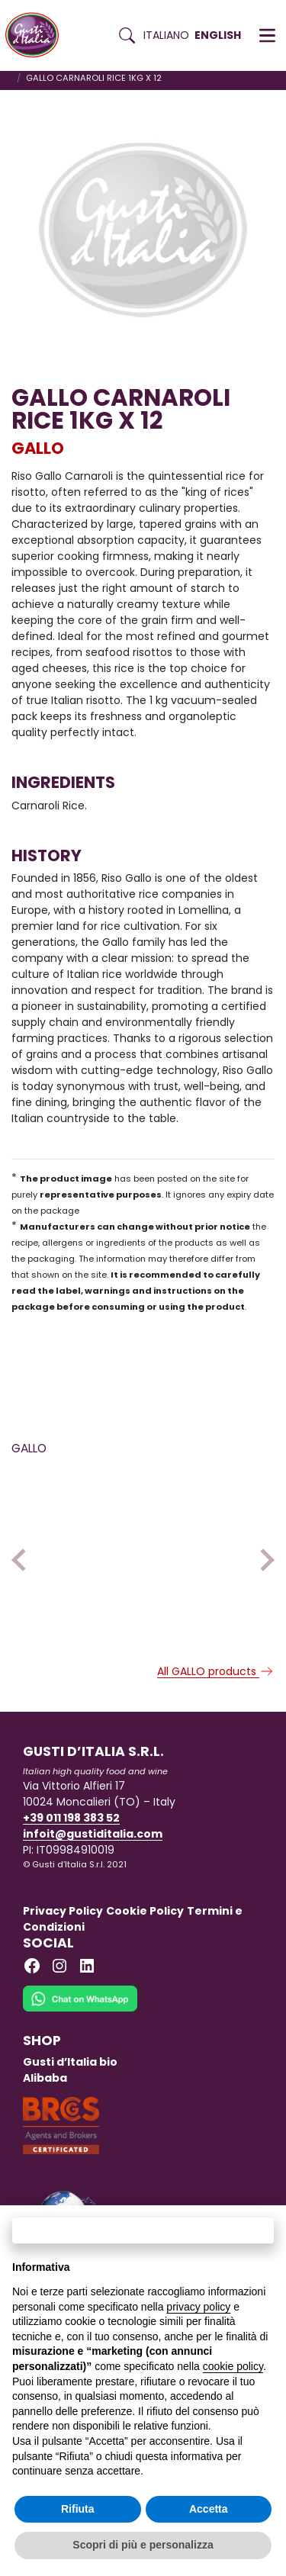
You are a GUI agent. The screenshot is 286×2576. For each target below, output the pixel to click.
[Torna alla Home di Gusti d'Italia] (37, 35)
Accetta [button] (208, 2509)
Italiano (166, 35)
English (217, 35)
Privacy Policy (63, 1949)
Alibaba (45, 2116)
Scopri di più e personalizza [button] (142, 2545)
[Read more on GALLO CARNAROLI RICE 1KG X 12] (73, 1521)
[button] (267, 36)
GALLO (37, 448)
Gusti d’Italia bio (70, 2100)
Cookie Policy (145, 1949)
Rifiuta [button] (78, 2509)
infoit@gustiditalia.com (92, 1872)
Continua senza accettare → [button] (143, 2230)
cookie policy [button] (233, 2366)
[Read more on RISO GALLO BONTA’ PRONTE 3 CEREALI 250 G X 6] (212, 1521)
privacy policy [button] (198, 2307)
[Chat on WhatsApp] (80, 2047)
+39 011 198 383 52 (71, 1856)
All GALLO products (216, 1710)
